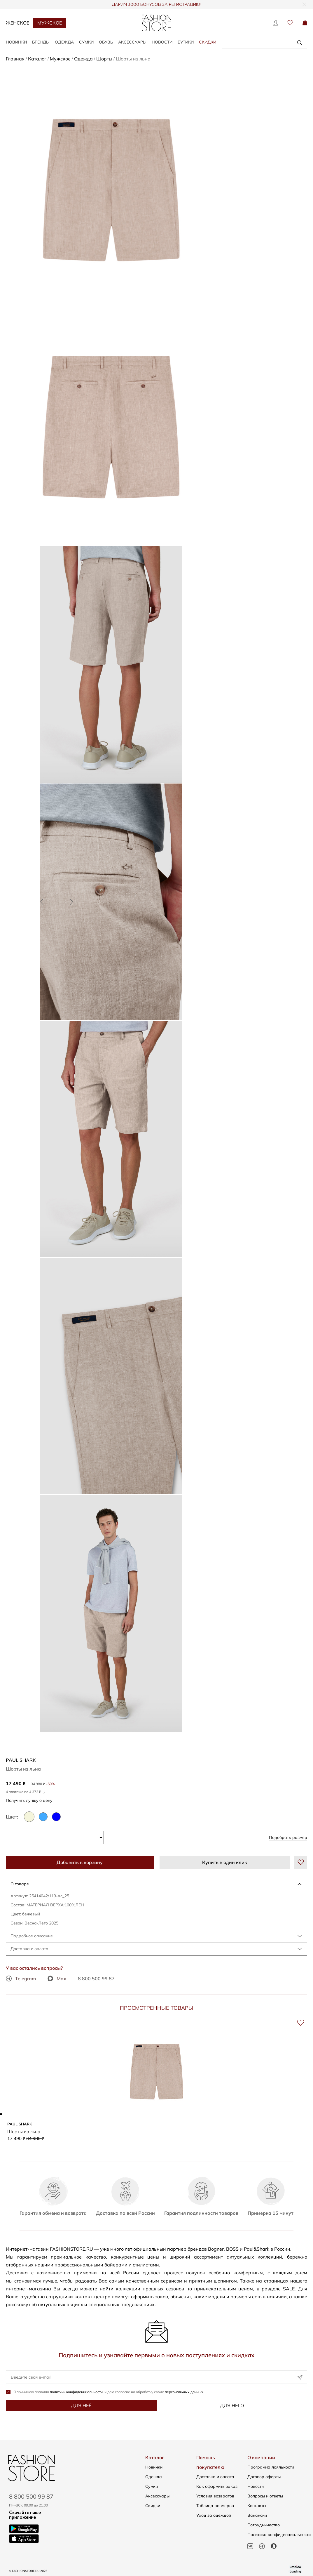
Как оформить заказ (216, 2486)
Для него (232, 2406)
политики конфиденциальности (76, 2392)
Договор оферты (264, 2476)
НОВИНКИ (16, 42)
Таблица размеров (215, 2505)
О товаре (20, 1884)
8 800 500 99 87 (96, 1978)
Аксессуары (157, 2496)
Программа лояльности (270, 2467)
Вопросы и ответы (265, 2496)
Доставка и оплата (29, 1948)
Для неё (81, 2406)
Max (57, 1978)
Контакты (256, 2505)
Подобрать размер (288, 1837)
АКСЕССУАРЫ (132, 42)
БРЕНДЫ (41, 42)
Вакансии (257, 2515)
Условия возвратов (215, 2496)
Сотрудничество (263, 2525)
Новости (162, 42)
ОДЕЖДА (64, 42)
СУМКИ (86, 42)
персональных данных (184, 2392)
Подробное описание (32, 1935)
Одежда (153, 2476)
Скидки (207, 42)
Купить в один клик (224, 1862)
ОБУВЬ (106, 42)
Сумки (151, 2486)
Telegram (21, 1978)
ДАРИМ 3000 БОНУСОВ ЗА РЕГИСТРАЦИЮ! (156, 5)
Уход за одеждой (213, 2515)
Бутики (186, 42)
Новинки (153, 2467)
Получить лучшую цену (31, 1800)
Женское (17, 23)
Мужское (49, 23)
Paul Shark (21, 1760)
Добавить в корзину (80, 1862)
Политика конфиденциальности (279, 2534)
